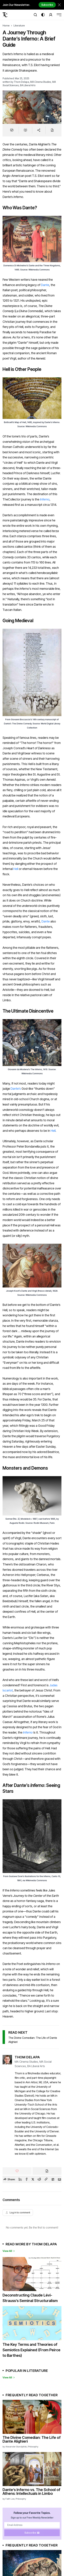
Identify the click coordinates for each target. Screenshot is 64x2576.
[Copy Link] (46, 2179)
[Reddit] (39, 2179)
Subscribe (47, 4)
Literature (19, 25)
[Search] (35, 15)
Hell (15, 869)
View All (9, 2251)
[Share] (39, 130)
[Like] (17, 2171)
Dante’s (16, 1088)
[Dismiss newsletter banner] (59, 5)
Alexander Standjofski (16, 2446)
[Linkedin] (20, 2179)
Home (6, 25)
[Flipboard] (53, 2179)
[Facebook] (26, 2179)
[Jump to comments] (12, 130)
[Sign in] (51, 15)
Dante (45, 285)
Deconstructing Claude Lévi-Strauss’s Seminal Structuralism (30, 2298)
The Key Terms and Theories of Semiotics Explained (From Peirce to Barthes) (31, 2350)
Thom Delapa (21, 81)
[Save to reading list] (25, 130)
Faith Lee (10, 2498)
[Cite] (52, 130)
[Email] (59, 2179)
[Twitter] (33, 2179)
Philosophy (33, 2446)
